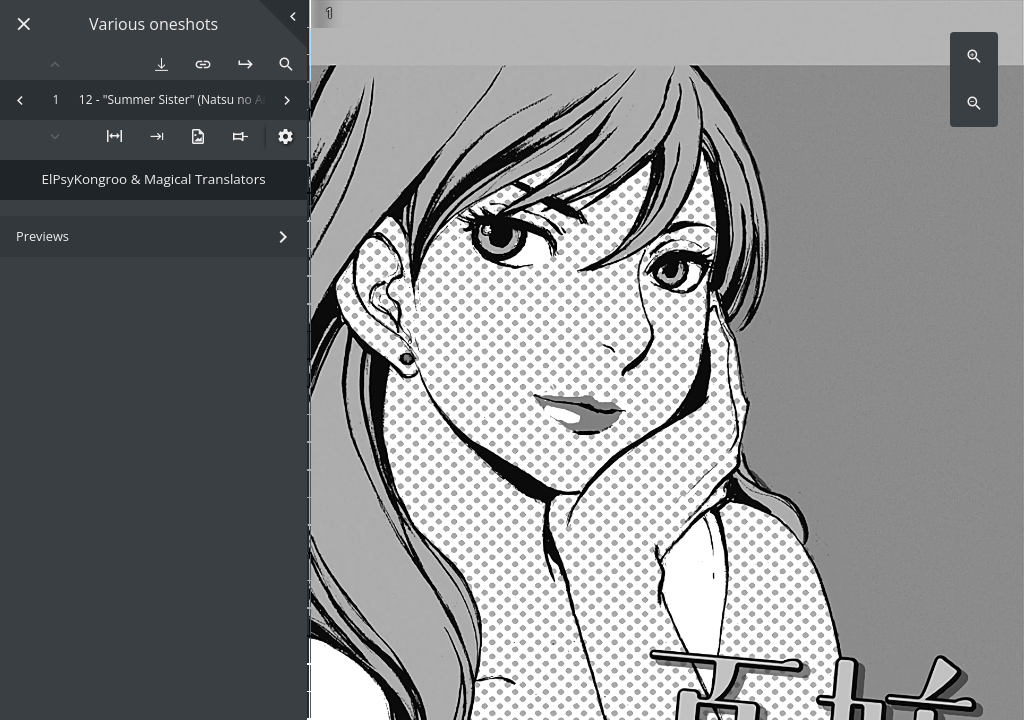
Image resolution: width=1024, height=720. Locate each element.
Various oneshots (153, 24)
